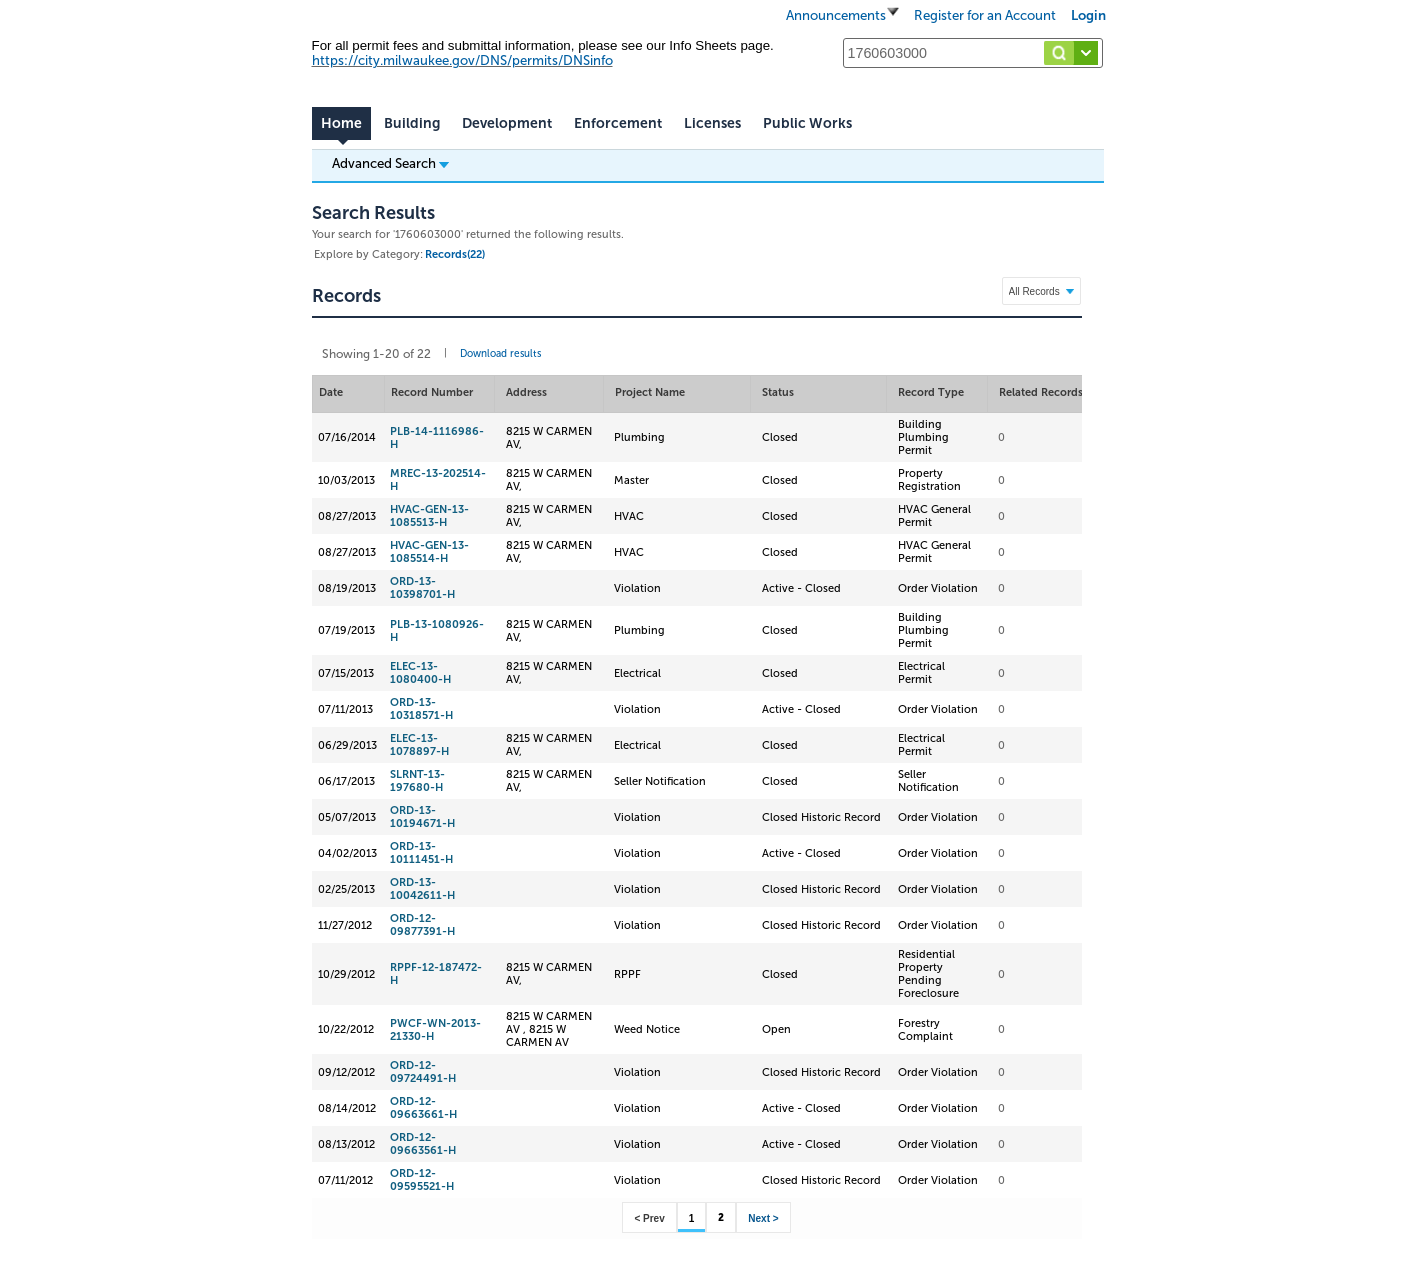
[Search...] (973, 53)
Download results (500, 354)
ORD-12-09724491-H (423, 1072)
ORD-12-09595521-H (422, 1180)
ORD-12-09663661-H (423, 1108)
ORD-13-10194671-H (422, 817)
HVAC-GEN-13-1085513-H (429, 516)
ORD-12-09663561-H (423, 1144)
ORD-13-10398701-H (422, 588)
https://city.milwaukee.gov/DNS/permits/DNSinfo (462, 60)
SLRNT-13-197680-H (417, 781)
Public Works (807, 123)
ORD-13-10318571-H (421, 709)
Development (507, 123)
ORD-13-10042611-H (422, 889)
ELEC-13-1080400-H (420, 673)
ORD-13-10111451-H (421, 853)
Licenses (712, 123)
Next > (763, 1218)
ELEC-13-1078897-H (419, 745)
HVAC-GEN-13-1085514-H (429, 552)
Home (341, 123)
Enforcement (618, 123)
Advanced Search (390, 163)
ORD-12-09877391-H (422, 925)
